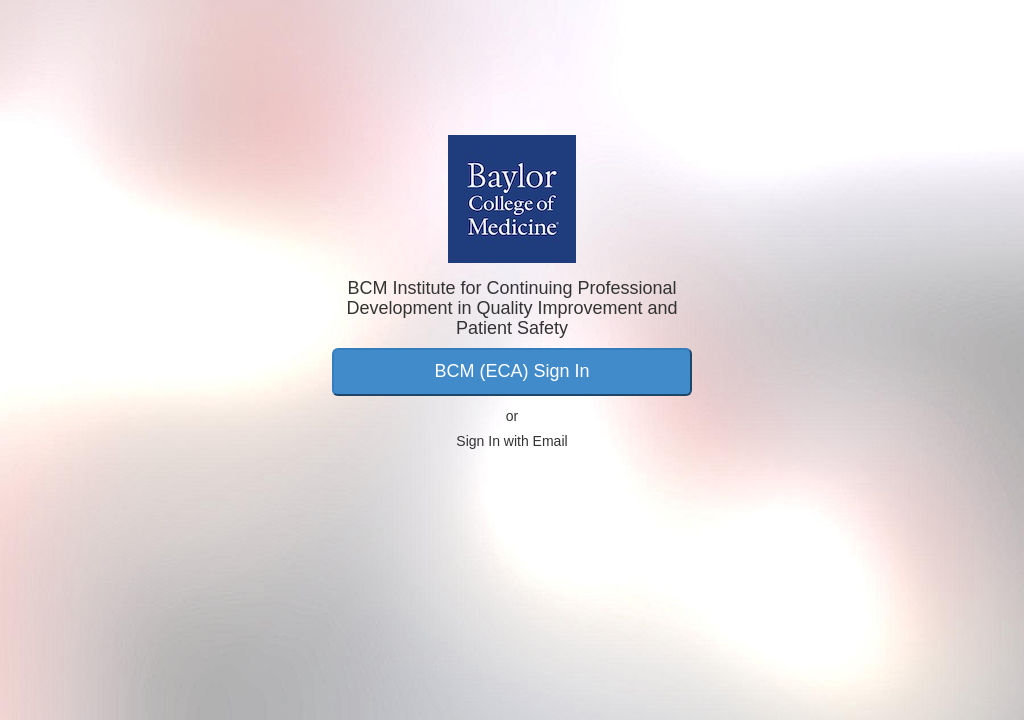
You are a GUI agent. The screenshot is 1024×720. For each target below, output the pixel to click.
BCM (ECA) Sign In (511, 371)
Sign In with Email (511, 441)
